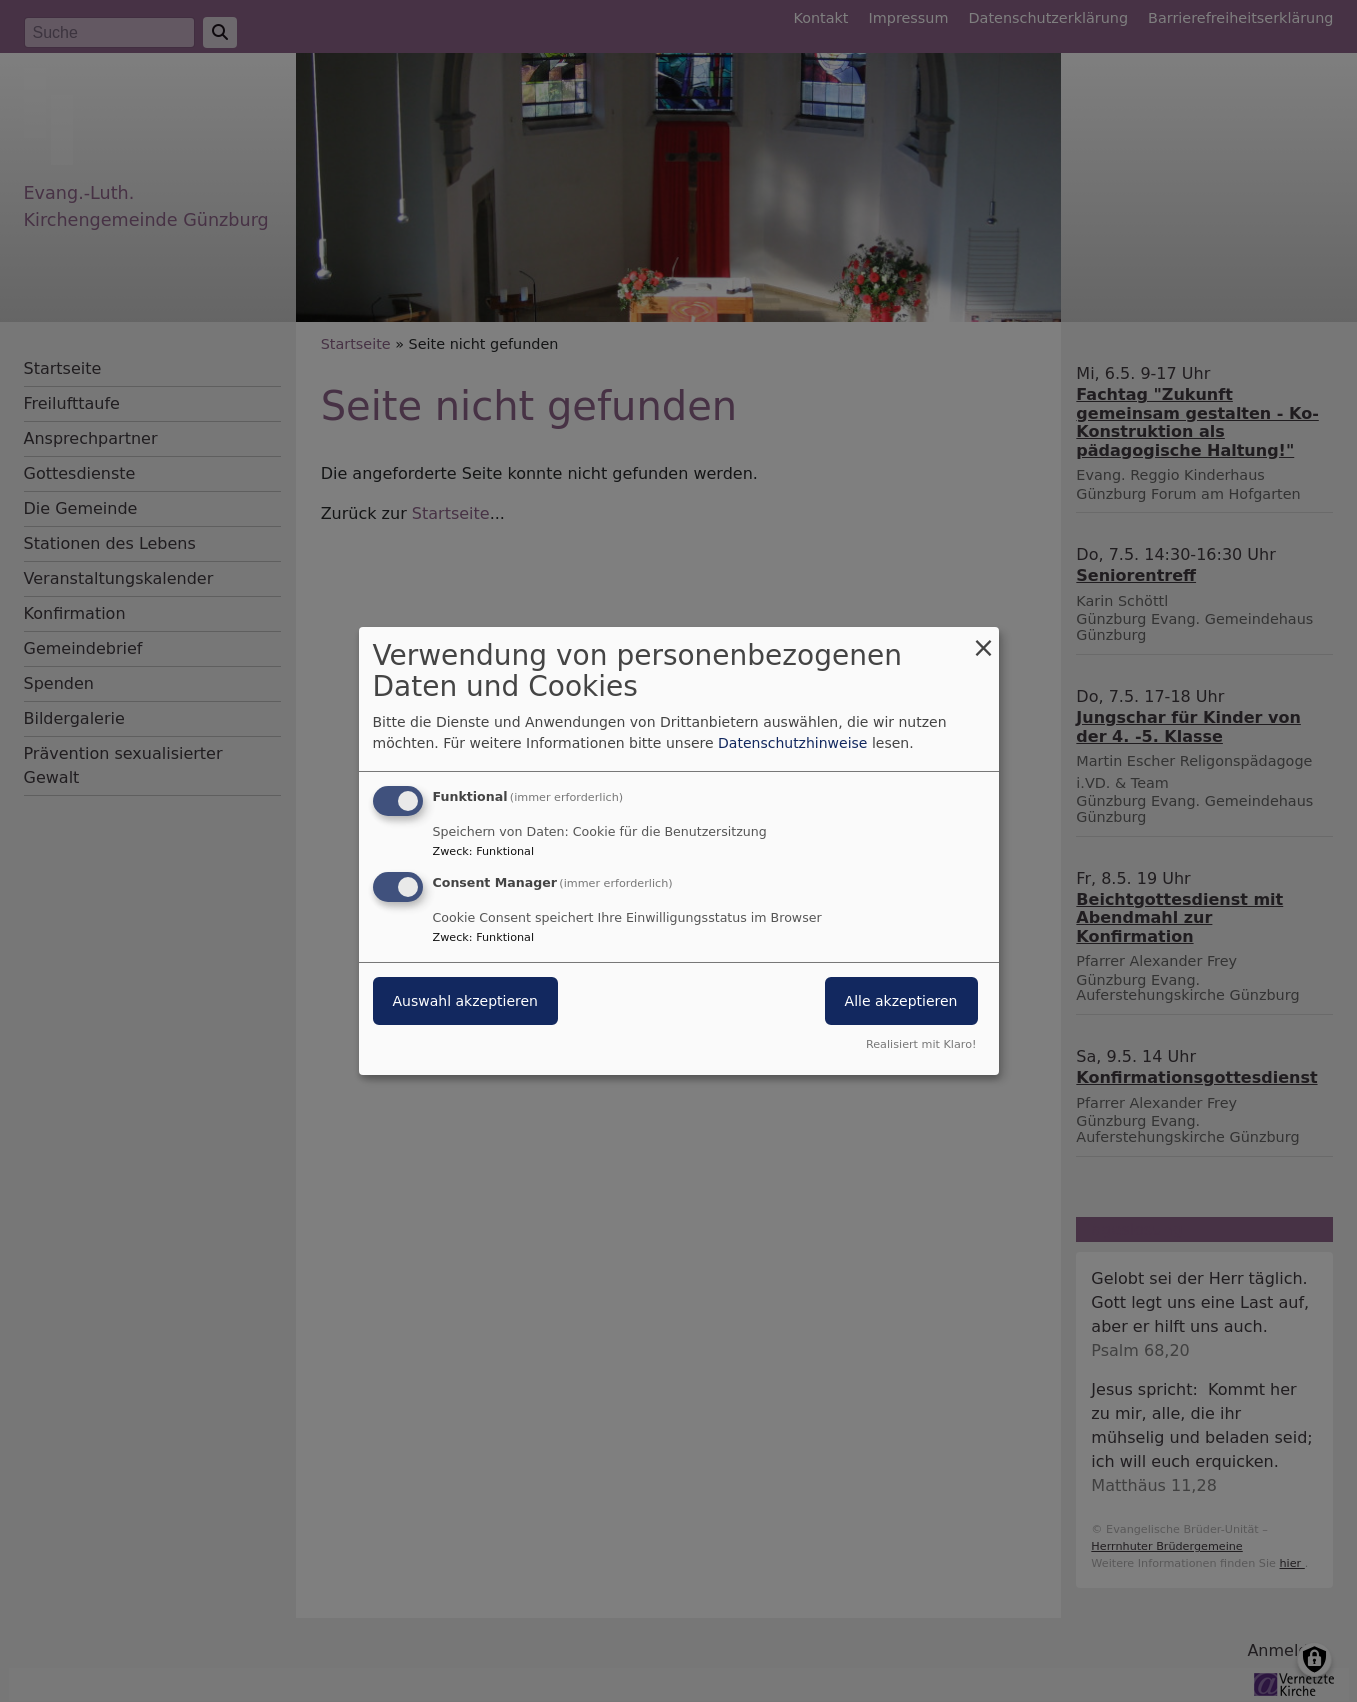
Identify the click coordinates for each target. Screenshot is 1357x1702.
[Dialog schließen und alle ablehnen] (984, 639)
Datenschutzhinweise (792, 743)
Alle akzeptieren (901, 1001)
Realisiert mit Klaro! (921, 1044)
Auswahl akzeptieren (465, 1001)
